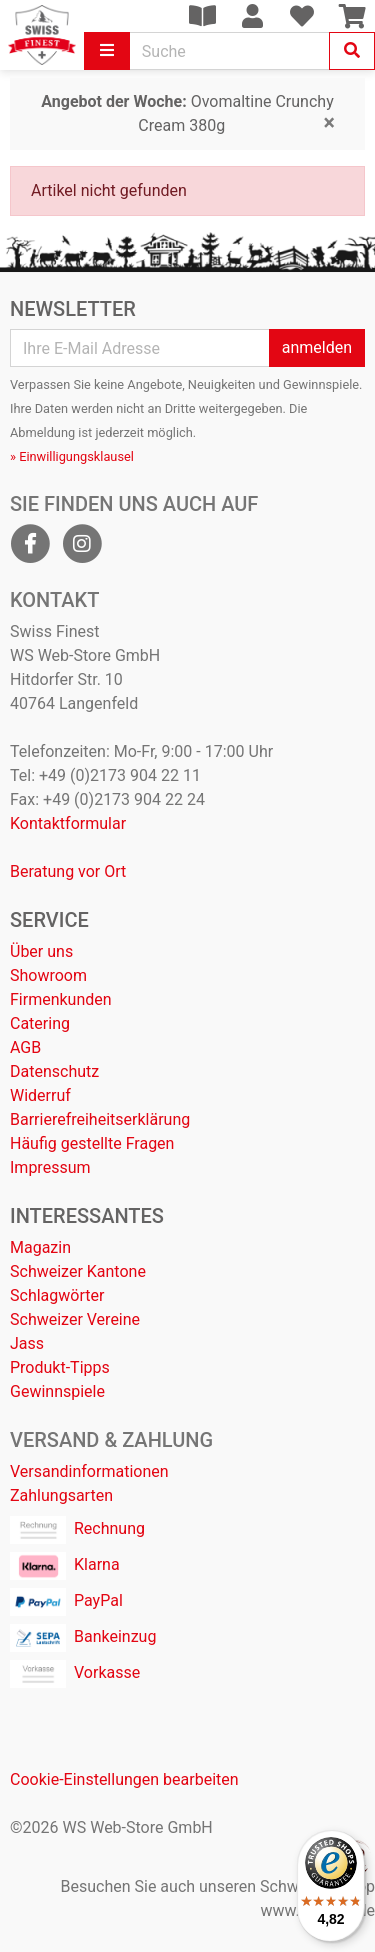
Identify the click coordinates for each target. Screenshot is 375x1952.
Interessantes (87, 1216)
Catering (40, 1023)
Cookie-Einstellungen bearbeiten (124, 1779)
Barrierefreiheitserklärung (100, 1119)
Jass (27, 1343)
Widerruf (40, 1095)
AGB (25, 1047)
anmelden (317, 347)
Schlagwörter (57, 1295)
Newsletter (73, 309)
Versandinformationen (89, 1471)
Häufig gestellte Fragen (92, 1143)
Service (49, 920)
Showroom (48, 975)
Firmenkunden (61, 999)
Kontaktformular (68, 823)
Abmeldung (42, 432)
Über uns (41, 951)
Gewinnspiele (57, 1391)
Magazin (40, 1247)
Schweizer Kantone (78, 1271)
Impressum (50, 1167)
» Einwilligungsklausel (72, 456)
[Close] (329, 123)
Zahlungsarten (61, 1495)
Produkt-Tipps (60, 1367)
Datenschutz (54, 1071)
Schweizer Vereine (75, 1319)
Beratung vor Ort (68, 871)
